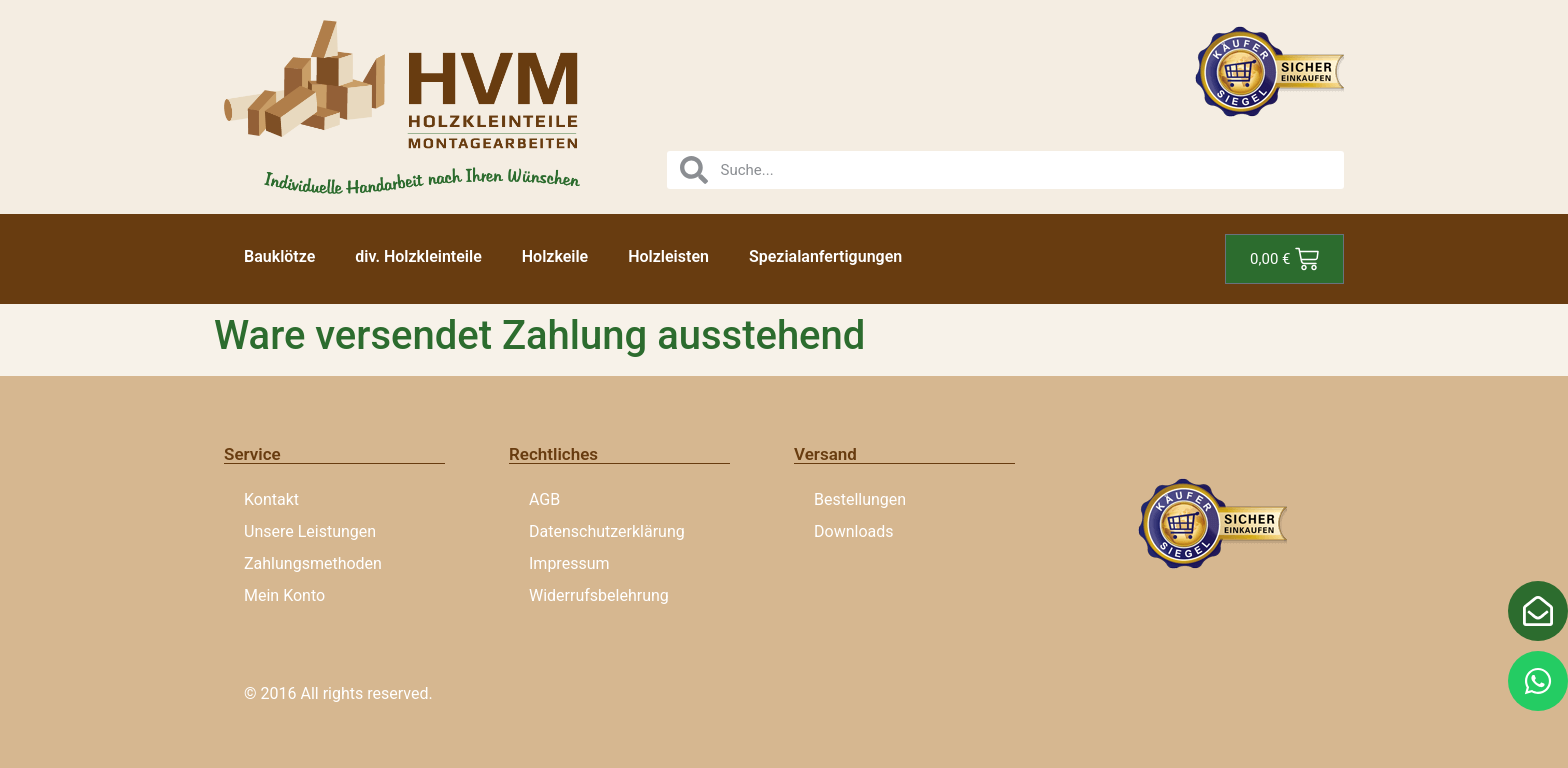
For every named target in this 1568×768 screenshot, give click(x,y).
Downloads (853, 531)
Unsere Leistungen (310, 531)
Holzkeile (555, 256)
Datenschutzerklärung (607, 531)
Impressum (569, 563)
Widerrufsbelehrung (599, 595)
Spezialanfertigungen (825, 256)
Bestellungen (860, 499)
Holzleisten (668, 256)
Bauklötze (279, 256)
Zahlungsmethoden (313, 563)
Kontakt (271, 499)
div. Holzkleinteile (418, 256)
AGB (544, 499)
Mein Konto (284, 595)
